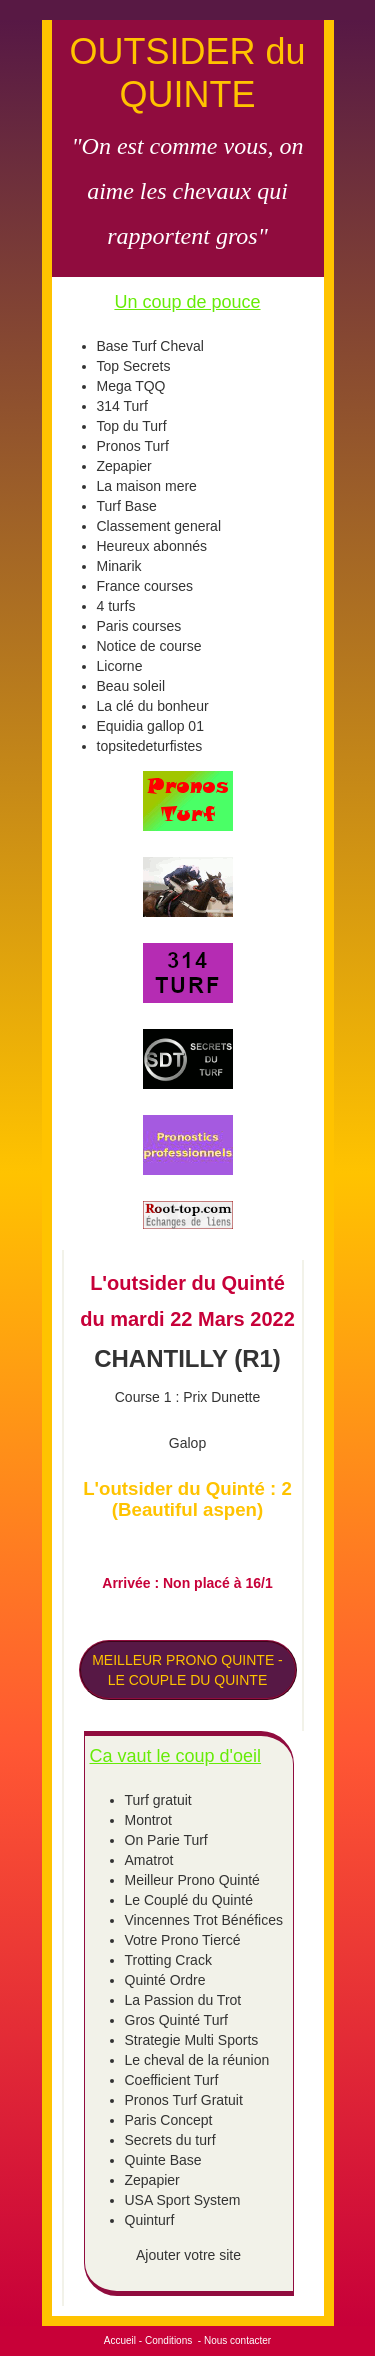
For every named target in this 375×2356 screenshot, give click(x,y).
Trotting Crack (168, 1960)
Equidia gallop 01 (150, 726)
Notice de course (149, 646)
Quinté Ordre (165, 1980)
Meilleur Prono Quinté (192, 1880)
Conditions (168, 2340)
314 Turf (122, 406)
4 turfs (116, 606)
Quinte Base (163, 2160)
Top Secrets (134, 366)
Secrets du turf (170, 2140)
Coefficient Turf (172, 2080)
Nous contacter (237, 2340)
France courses (145, 586)
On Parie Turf (166, 1840)
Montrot (148, 1820)
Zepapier (124, 466)
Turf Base (127, 506)
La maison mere (147, 486)
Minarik (119, 566)
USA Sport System (183, 2200)
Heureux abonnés (152, 546)
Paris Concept (169, 2120)
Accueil (120, 2340)
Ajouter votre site (188, 2255)
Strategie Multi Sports (192, 2040)
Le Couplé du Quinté (189, 1900)
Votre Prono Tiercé (183, 1940)
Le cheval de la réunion (197, 2060)
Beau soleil (131, 686)
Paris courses (139, 626)
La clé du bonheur (153, 706)
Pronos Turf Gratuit (184, 2100)
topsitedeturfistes (150, 746)
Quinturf (150, 2220)
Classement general (159, 526)
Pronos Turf (133, 446)
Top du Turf (132, 426)
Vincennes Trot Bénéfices (204, 1920)
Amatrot (149, 1860)
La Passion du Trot (183, 2000)
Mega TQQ (131, 386)
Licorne (120, 666)
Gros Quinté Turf (176, 2020)
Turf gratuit (158, 1800)
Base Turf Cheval (150, 346)
